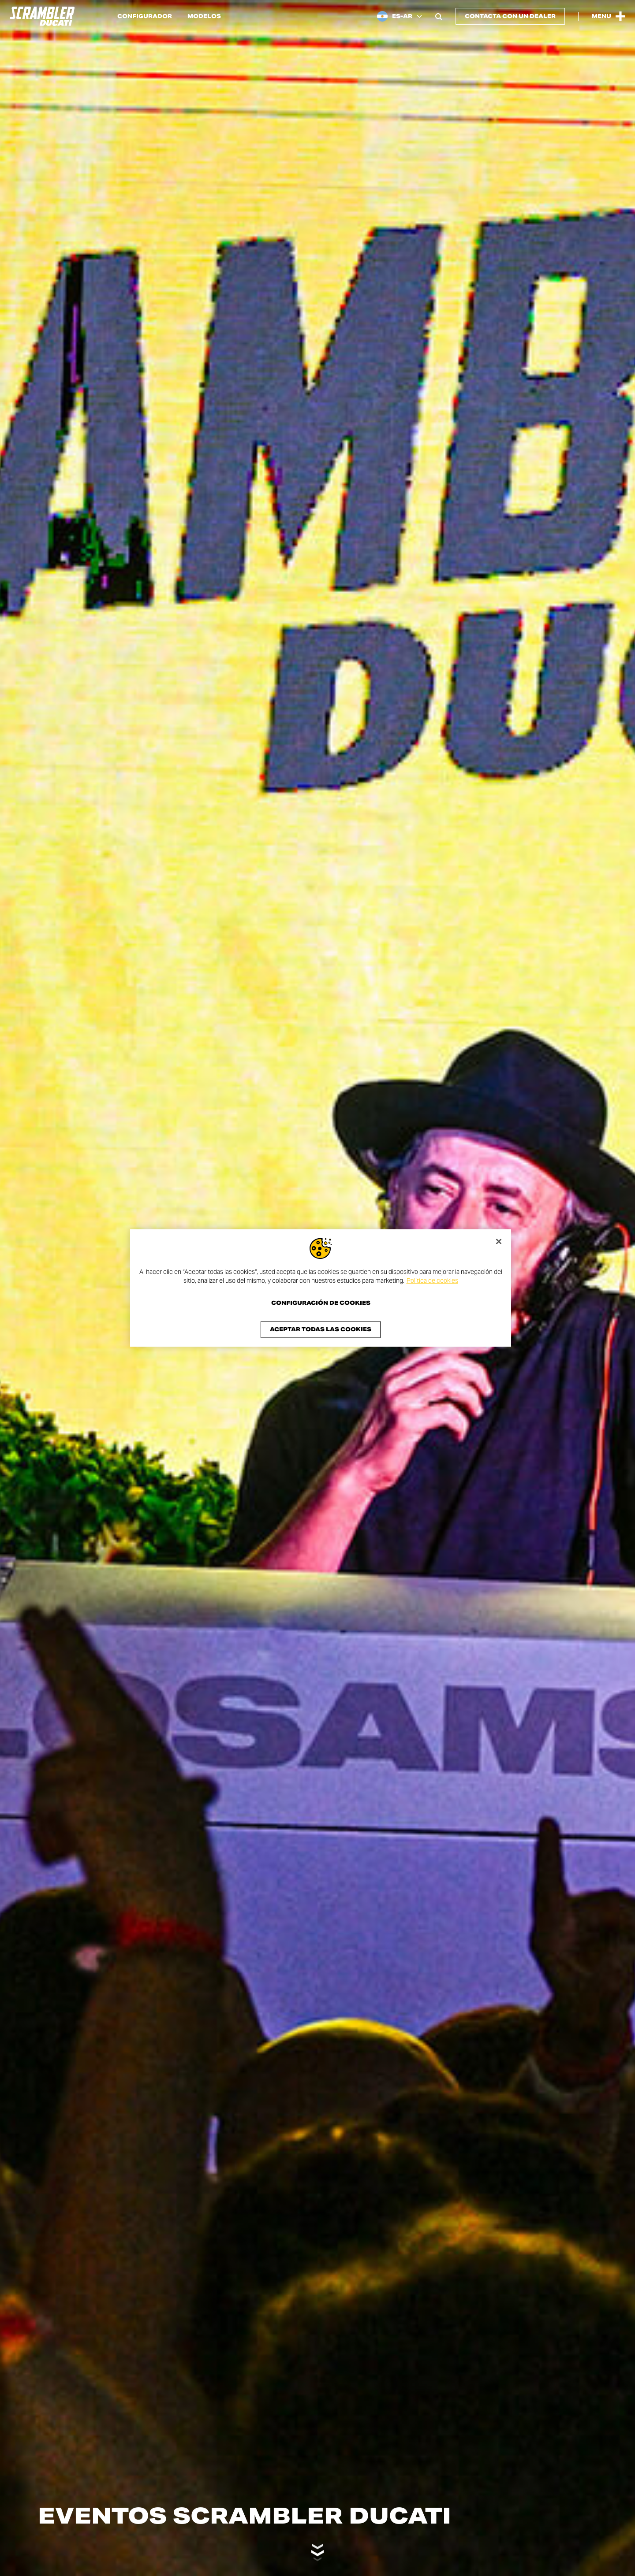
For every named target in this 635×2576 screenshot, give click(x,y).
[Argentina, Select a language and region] (399, 16)
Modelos (204, 16)
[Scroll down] (317, 2548)
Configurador (144, 16)
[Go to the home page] (42, 16)
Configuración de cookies (320, 1303)
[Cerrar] (498, 1241)
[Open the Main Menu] (608, 16)
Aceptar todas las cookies (320, 1329)
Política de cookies (432, 1280)
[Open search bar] (438, 16)
